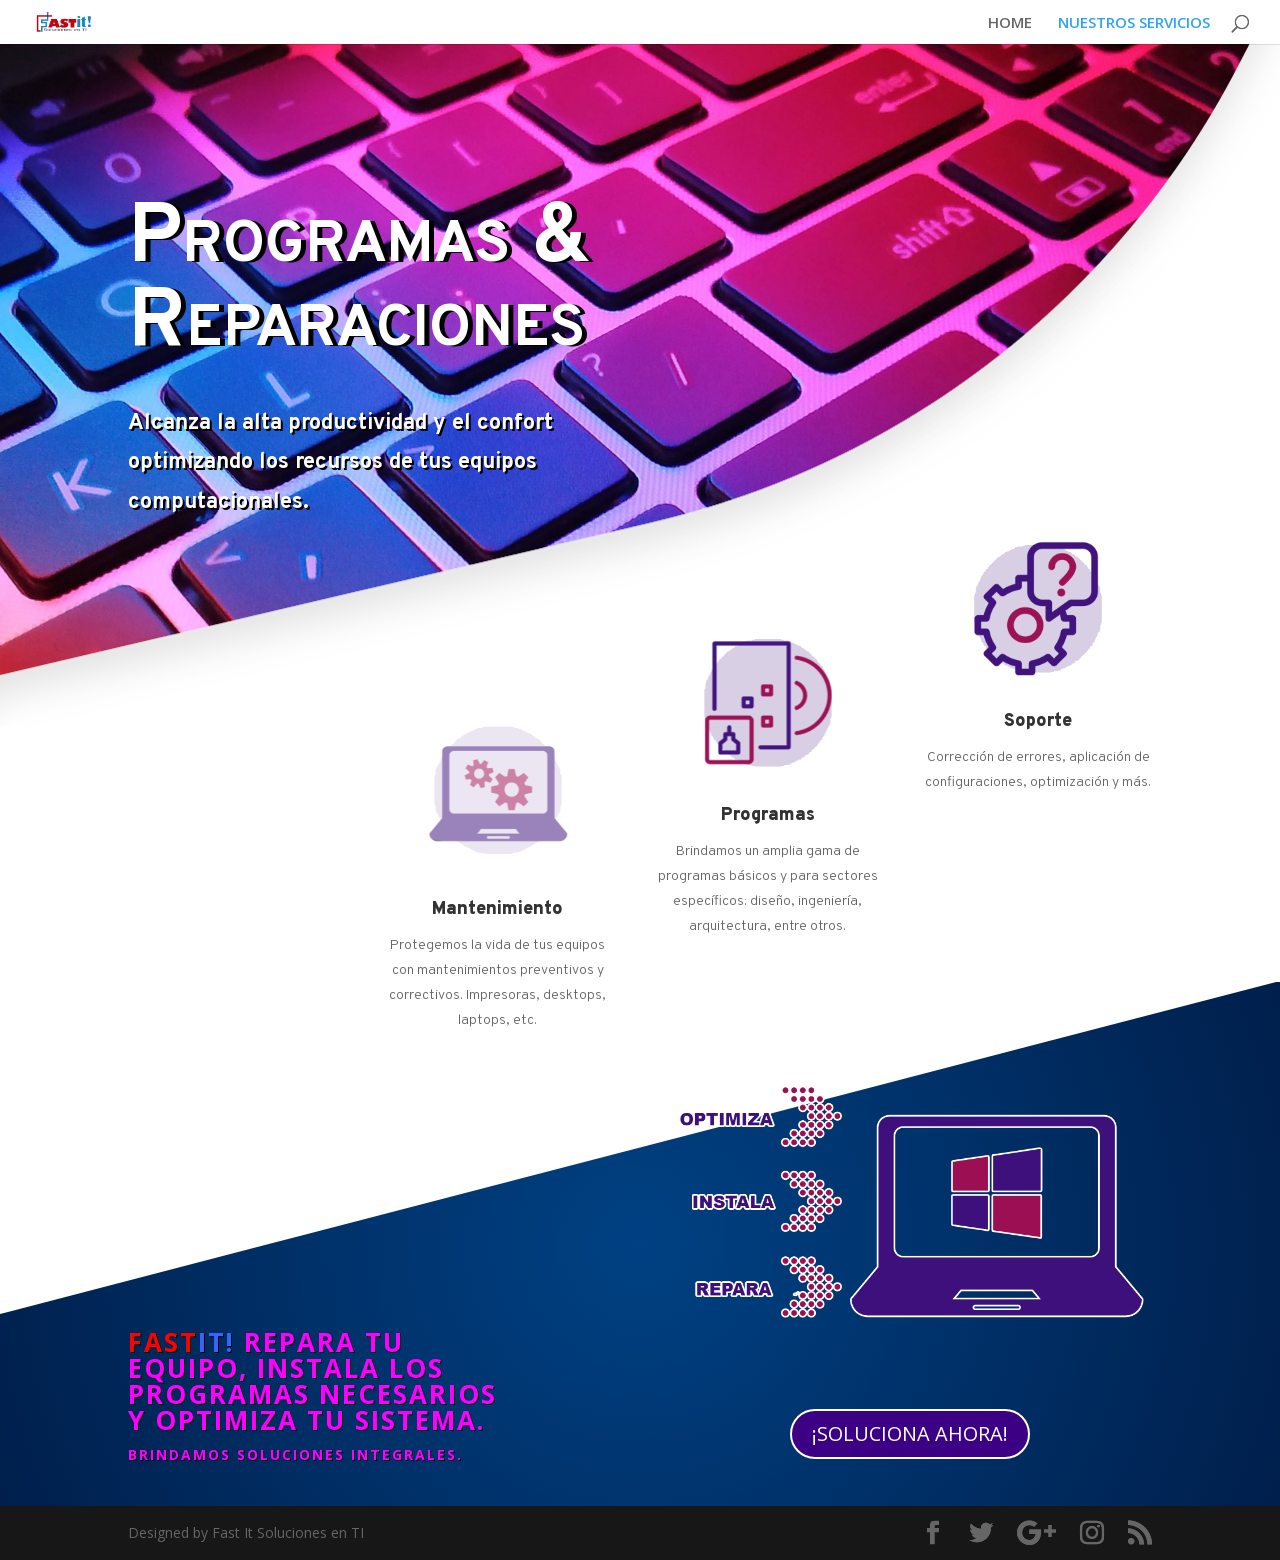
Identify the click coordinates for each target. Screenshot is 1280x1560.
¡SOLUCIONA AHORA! (910, 1433)
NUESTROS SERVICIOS (1134, 23)
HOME (1010, 23)
